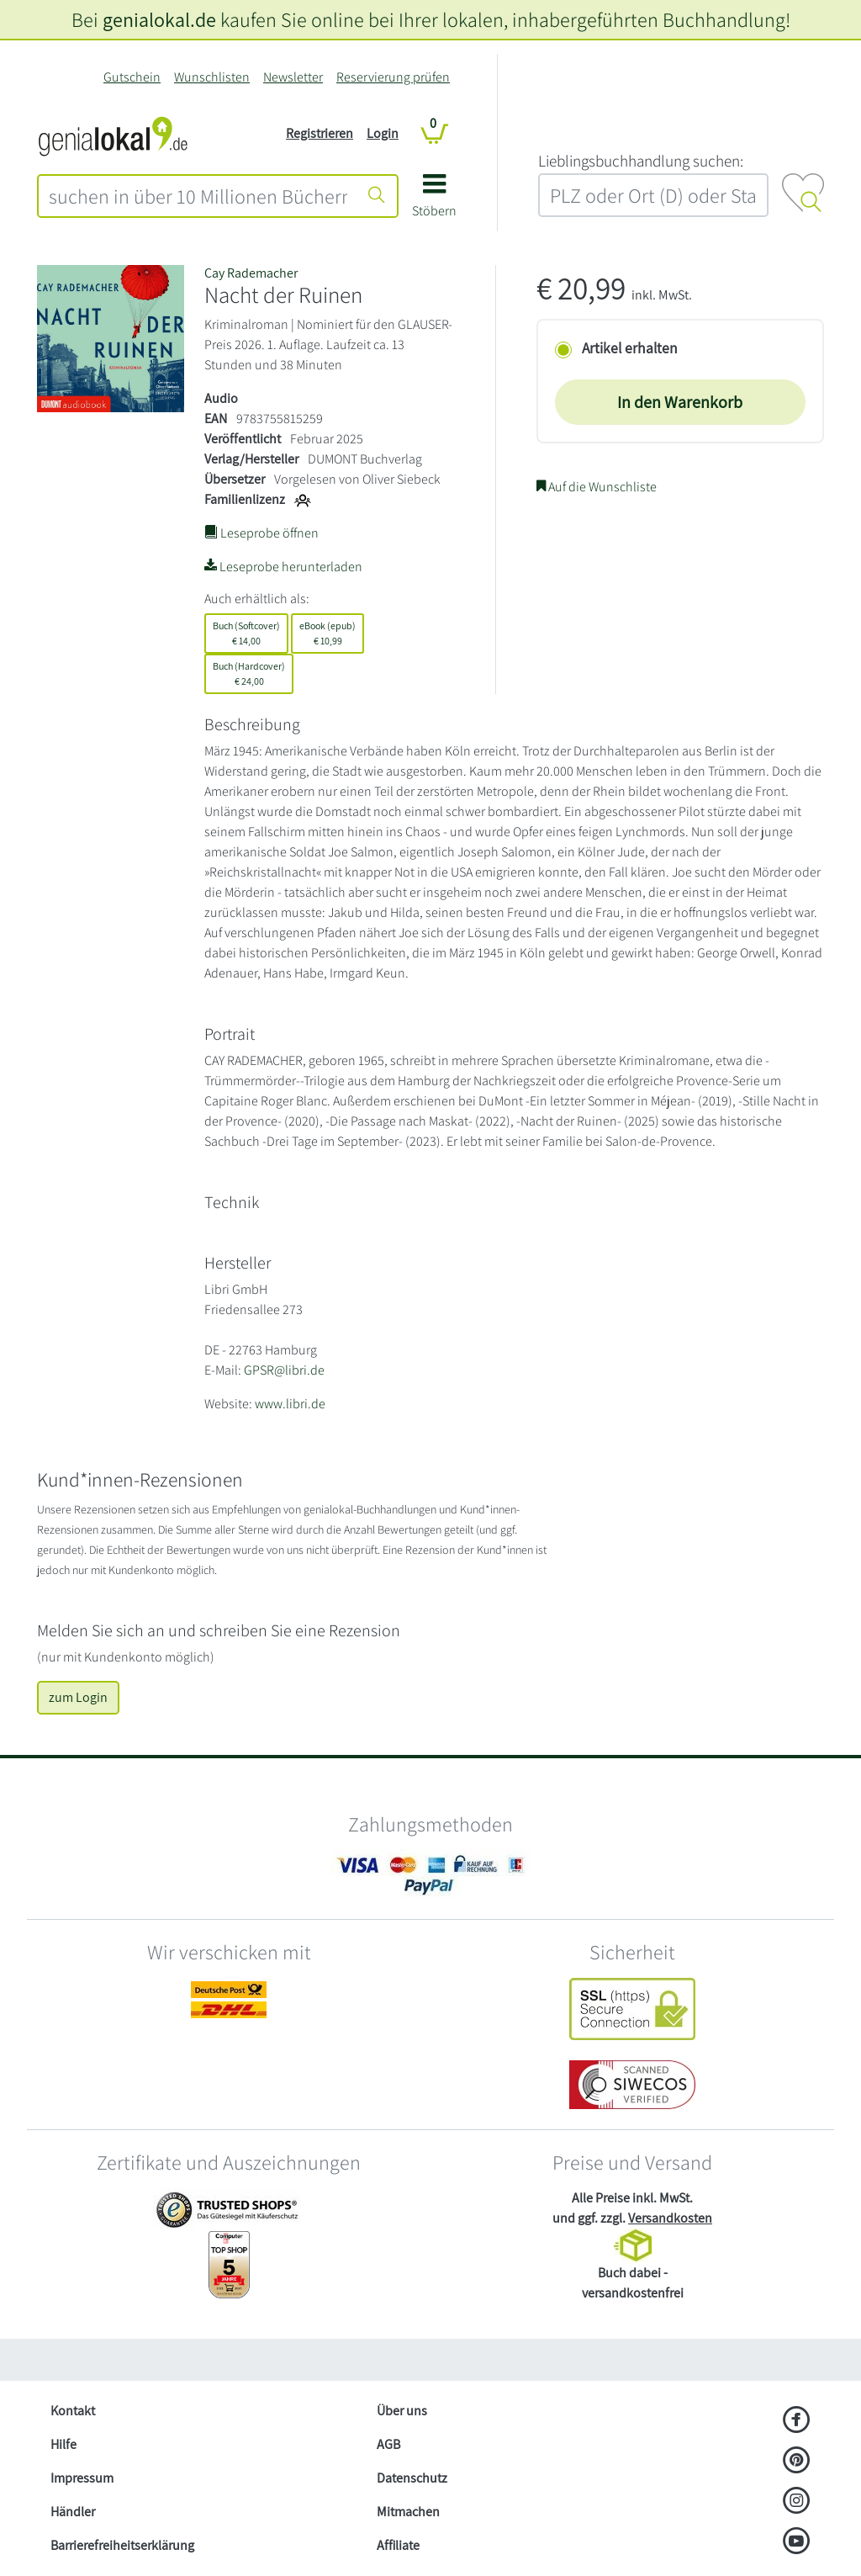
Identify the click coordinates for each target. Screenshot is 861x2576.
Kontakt (72, 2411)
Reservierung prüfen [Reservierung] (393, 77)
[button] (434, 201)
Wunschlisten (212, 77)
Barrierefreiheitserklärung (122, 2545)
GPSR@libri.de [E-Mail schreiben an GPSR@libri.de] (284, 1370)
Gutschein (132, 77)
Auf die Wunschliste (596, 487)
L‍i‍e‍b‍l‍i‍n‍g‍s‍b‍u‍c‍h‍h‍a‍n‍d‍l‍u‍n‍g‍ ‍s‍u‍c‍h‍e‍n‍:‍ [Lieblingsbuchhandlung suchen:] (640, 161)
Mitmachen (408, 2511)
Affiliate (398, 2545)
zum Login (78, 1697)
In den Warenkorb (679, 402)
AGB (388, 2444)
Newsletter (293, 77)
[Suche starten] (377, 196)
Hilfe (63, 2444)
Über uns (402, 2411)
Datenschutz (412, 2478)
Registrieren (319, 133)
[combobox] (198, 196)
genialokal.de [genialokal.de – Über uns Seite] (159, 19)
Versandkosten (670, 2218)
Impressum (82, 2478)
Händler (72, 2511)
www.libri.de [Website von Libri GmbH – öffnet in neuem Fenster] (290, 1404)
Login (383, 133)
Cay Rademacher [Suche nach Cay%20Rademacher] (251, 273)
